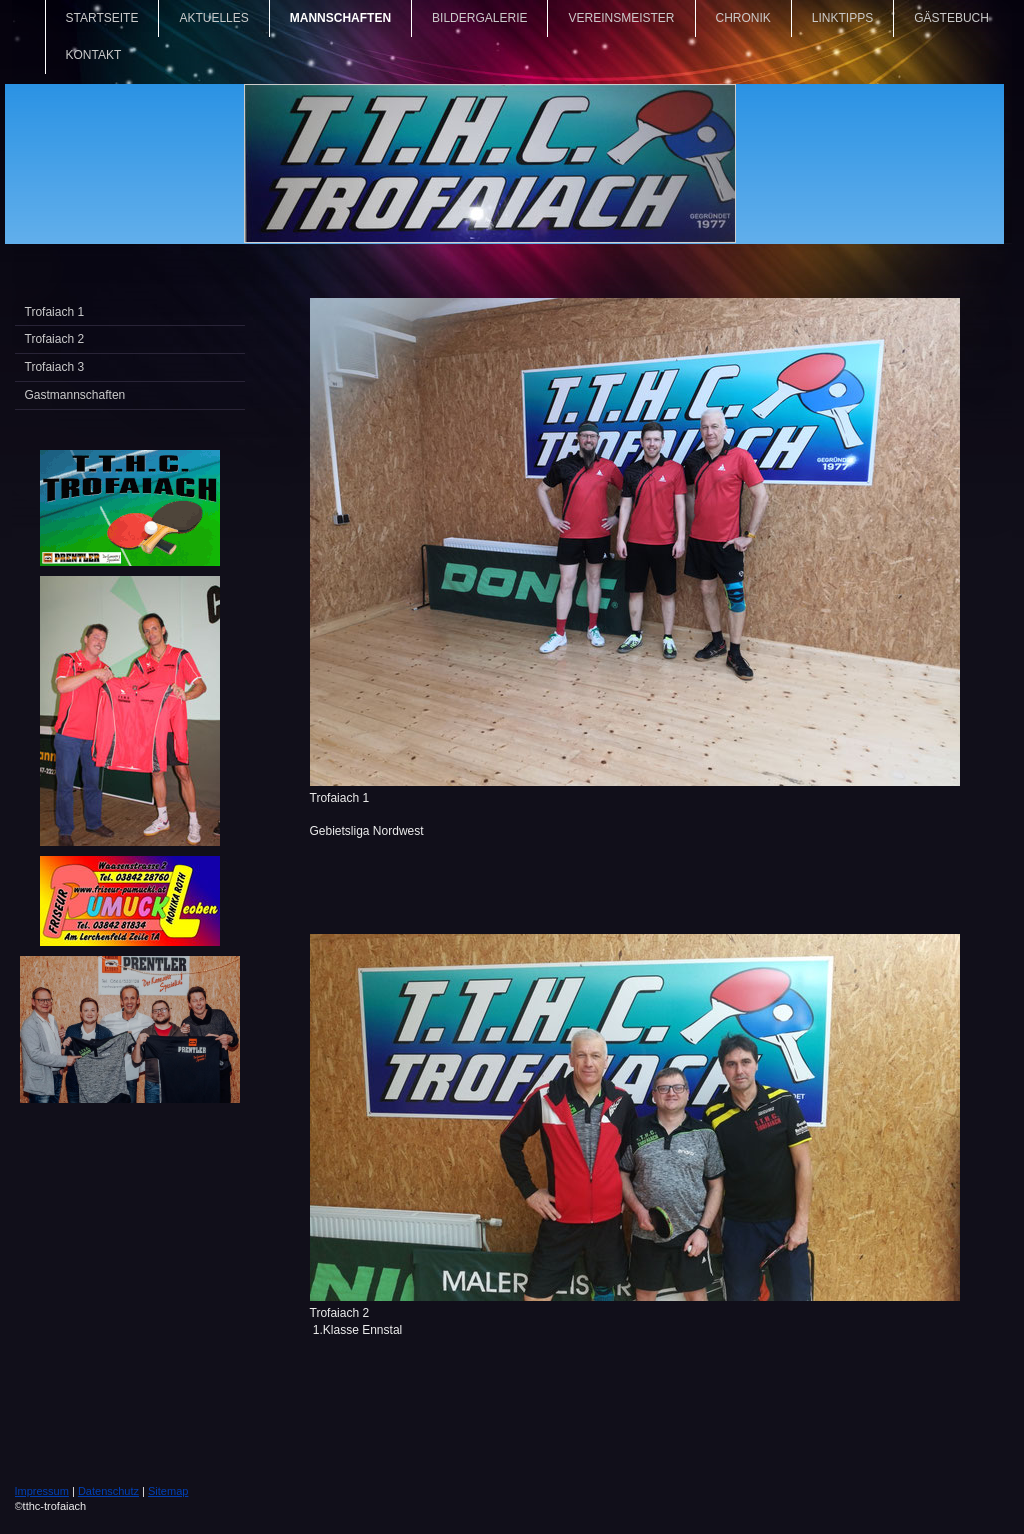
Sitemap (168, 1491)
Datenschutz (108, 1491)
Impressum (42, 1491)
